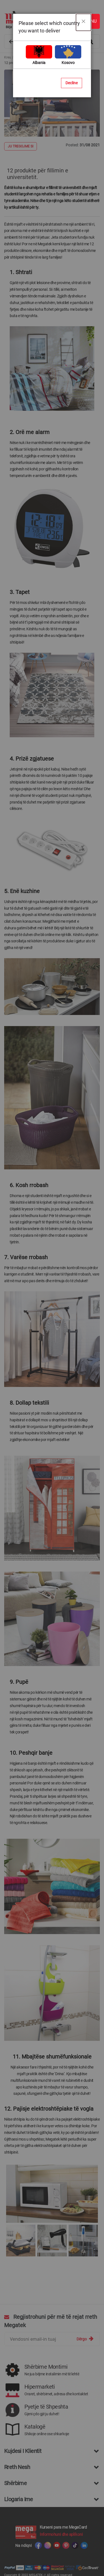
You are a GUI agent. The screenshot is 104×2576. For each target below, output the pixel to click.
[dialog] (52, 1288)
